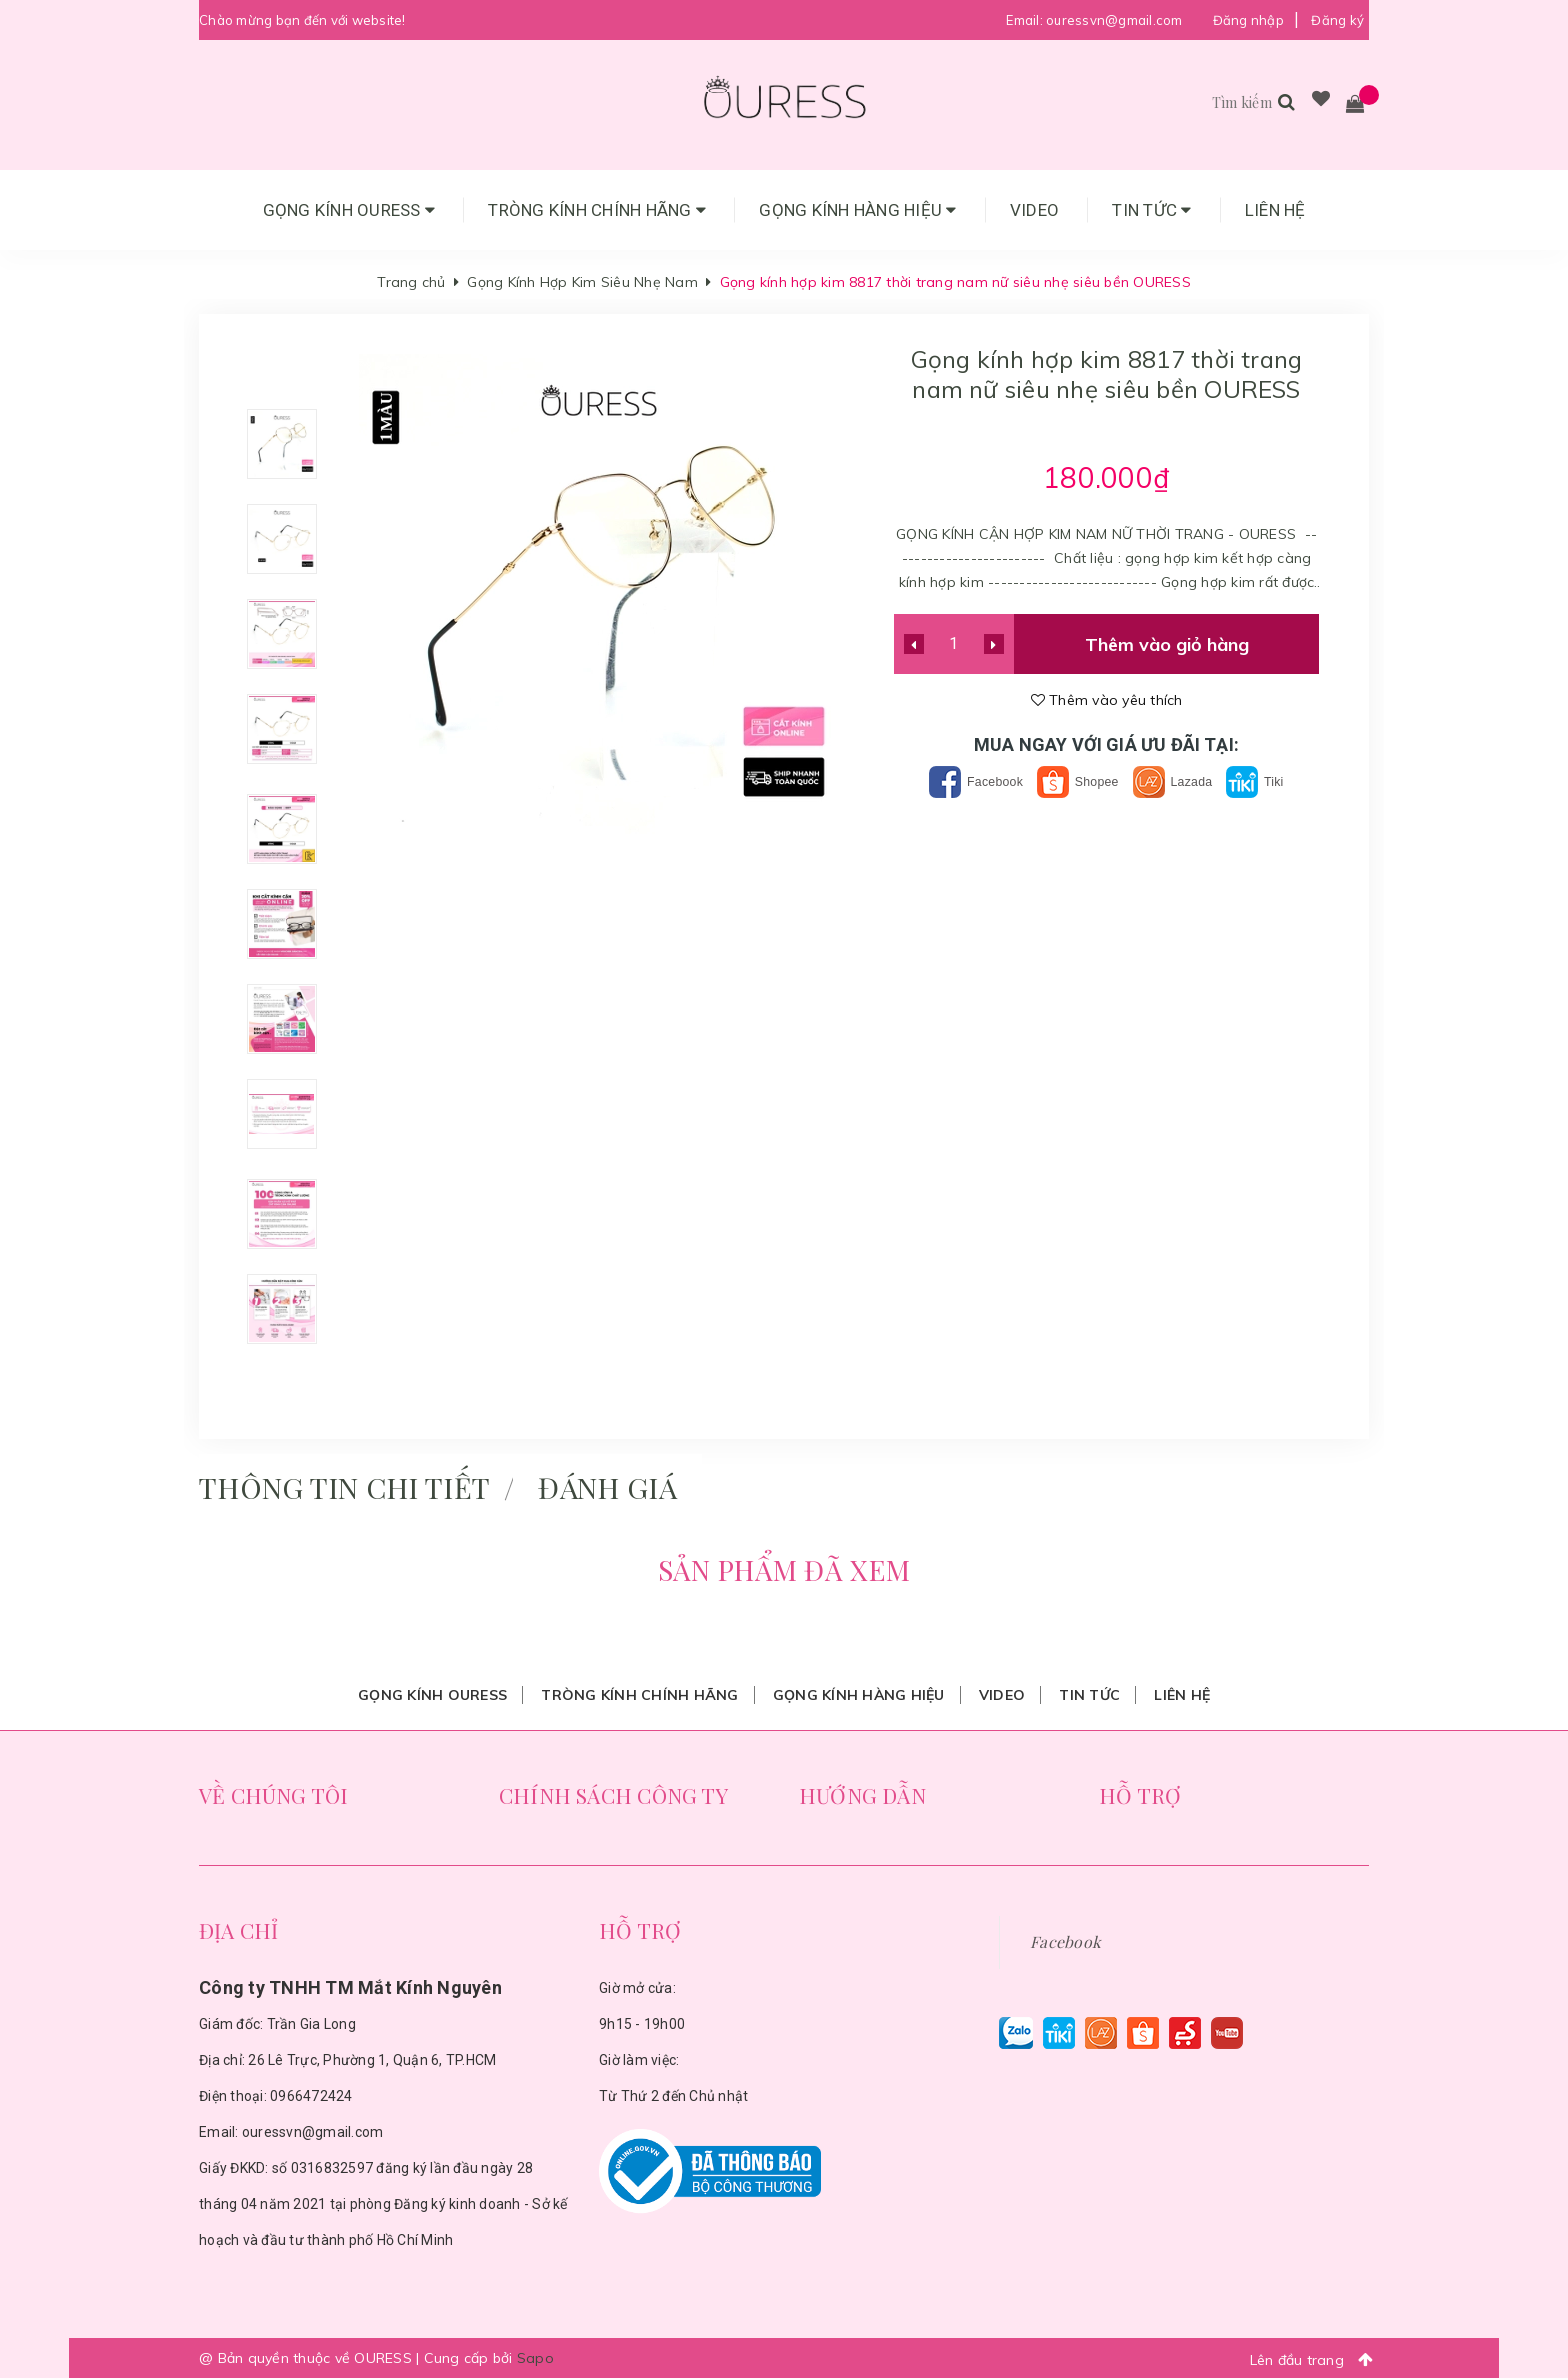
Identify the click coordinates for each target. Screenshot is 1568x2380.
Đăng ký (1337, 20)
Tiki (1277, 781)
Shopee (1076, 781)
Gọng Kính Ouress (349, 210)
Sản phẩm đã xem (784, 1571)
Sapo (535, 2360)
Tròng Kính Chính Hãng (597, 210)
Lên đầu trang (1317, 2361)
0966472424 (311, 2098)
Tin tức (1151, 210)
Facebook (959, 781)
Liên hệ (1275, 210)
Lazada (1185, 781)
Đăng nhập (1248, 20)
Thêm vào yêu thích (1107, 700)
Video (1034, 210)
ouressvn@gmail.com (1114, 20)
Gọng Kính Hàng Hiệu (857, 210)
